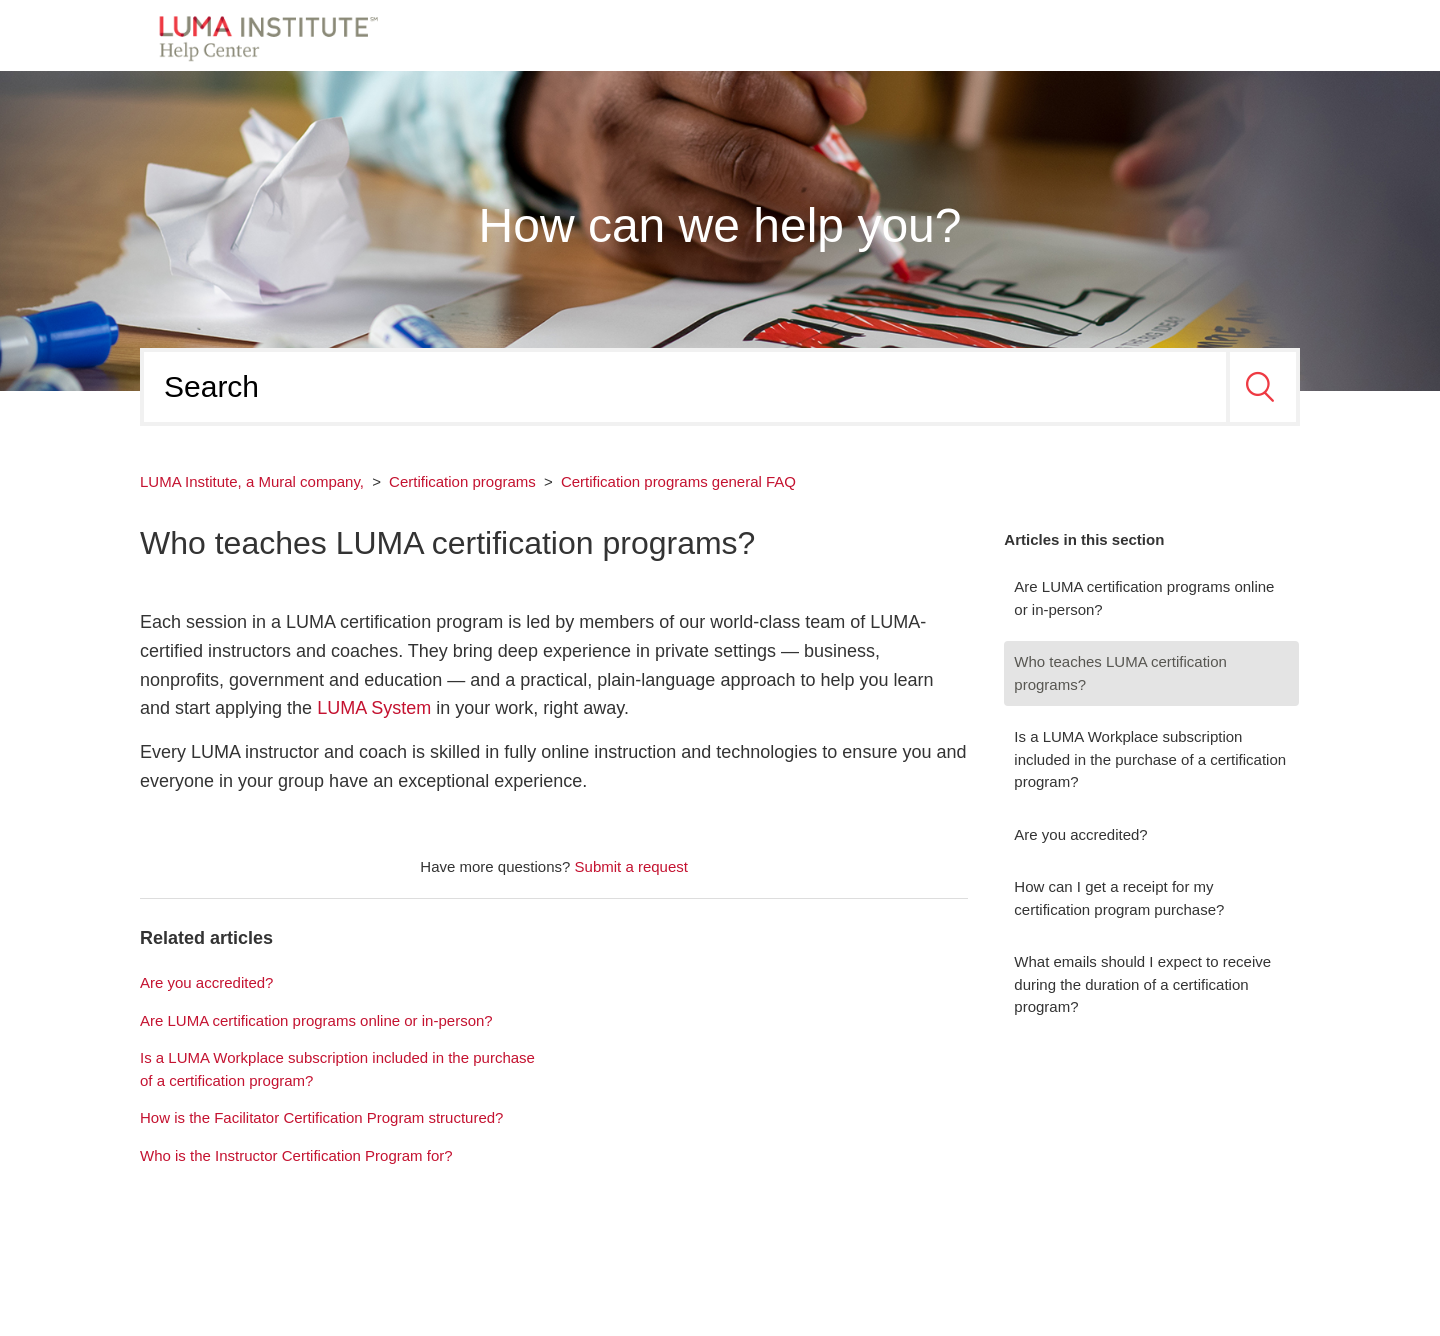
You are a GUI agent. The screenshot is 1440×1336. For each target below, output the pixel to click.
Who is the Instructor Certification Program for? (296, 1155)
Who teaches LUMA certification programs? (1120, 673)
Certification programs (462, 481)
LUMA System (374, 708)
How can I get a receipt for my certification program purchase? (1119, 898)
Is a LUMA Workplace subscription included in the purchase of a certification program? (1150, 759)
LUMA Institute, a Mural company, (252, 481)
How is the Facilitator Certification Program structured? (321, 1117)
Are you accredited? (1080, 834)
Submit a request (631, 866)
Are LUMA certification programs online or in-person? (1144, 598)
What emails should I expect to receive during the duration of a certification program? (1142, 984)
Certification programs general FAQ (678, 481)
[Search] (685, 387)
